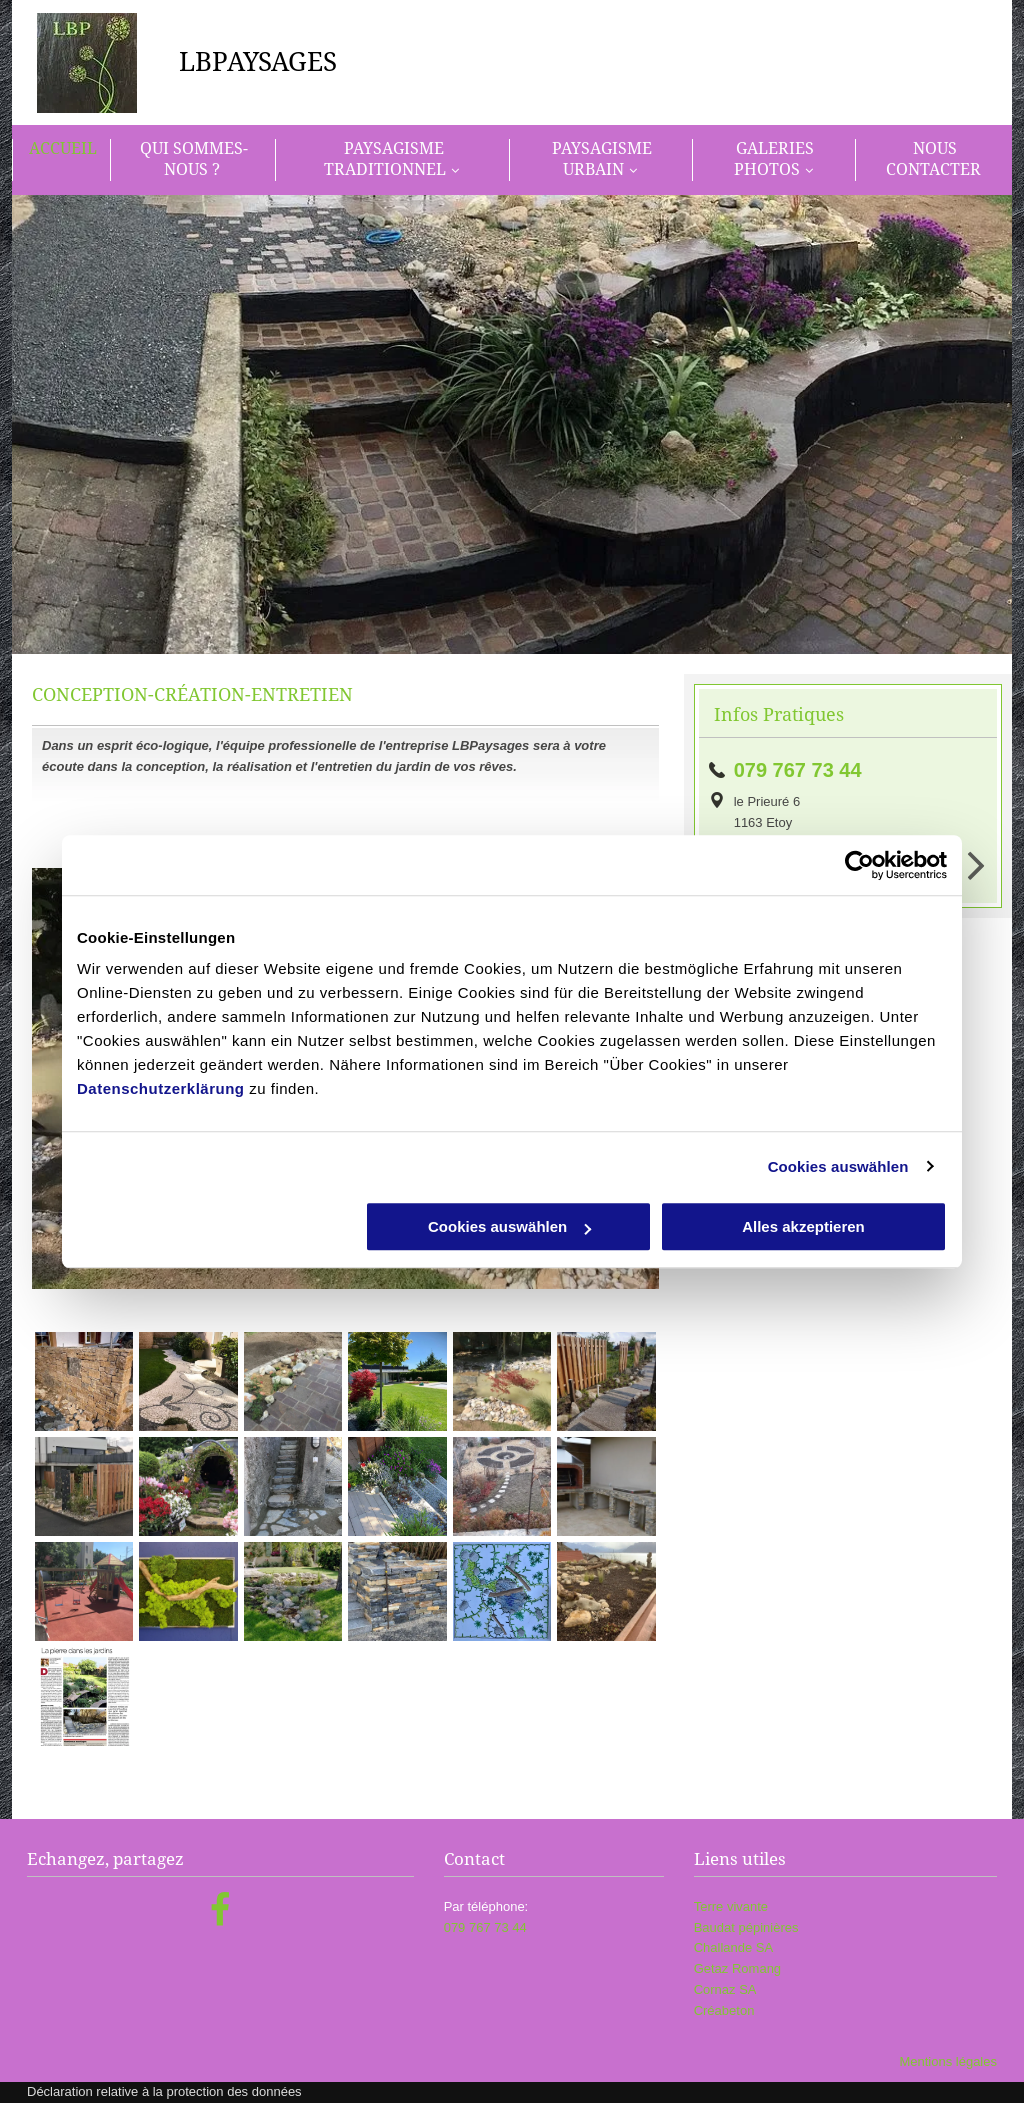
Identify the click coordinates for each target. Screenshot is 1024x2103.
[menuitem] (61, 160)
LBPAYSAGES (258, 62)
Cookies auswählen (838, 1166)
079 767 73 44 (798, 770)
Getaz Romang (737, 1968)
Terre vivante (731, 1906)
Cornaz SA (725, 1989)
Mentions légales (948, 2061)
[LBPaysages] (84, 1381)
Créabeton (724, 2010)
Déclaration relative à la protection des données (164, 2091)
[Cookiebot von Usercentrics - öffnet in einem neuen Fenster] (859, 865)
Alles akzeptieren (803, 1226)
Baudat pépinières (746, 1927)
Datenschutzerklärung (161, 1088)
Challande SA (734, 1947)
